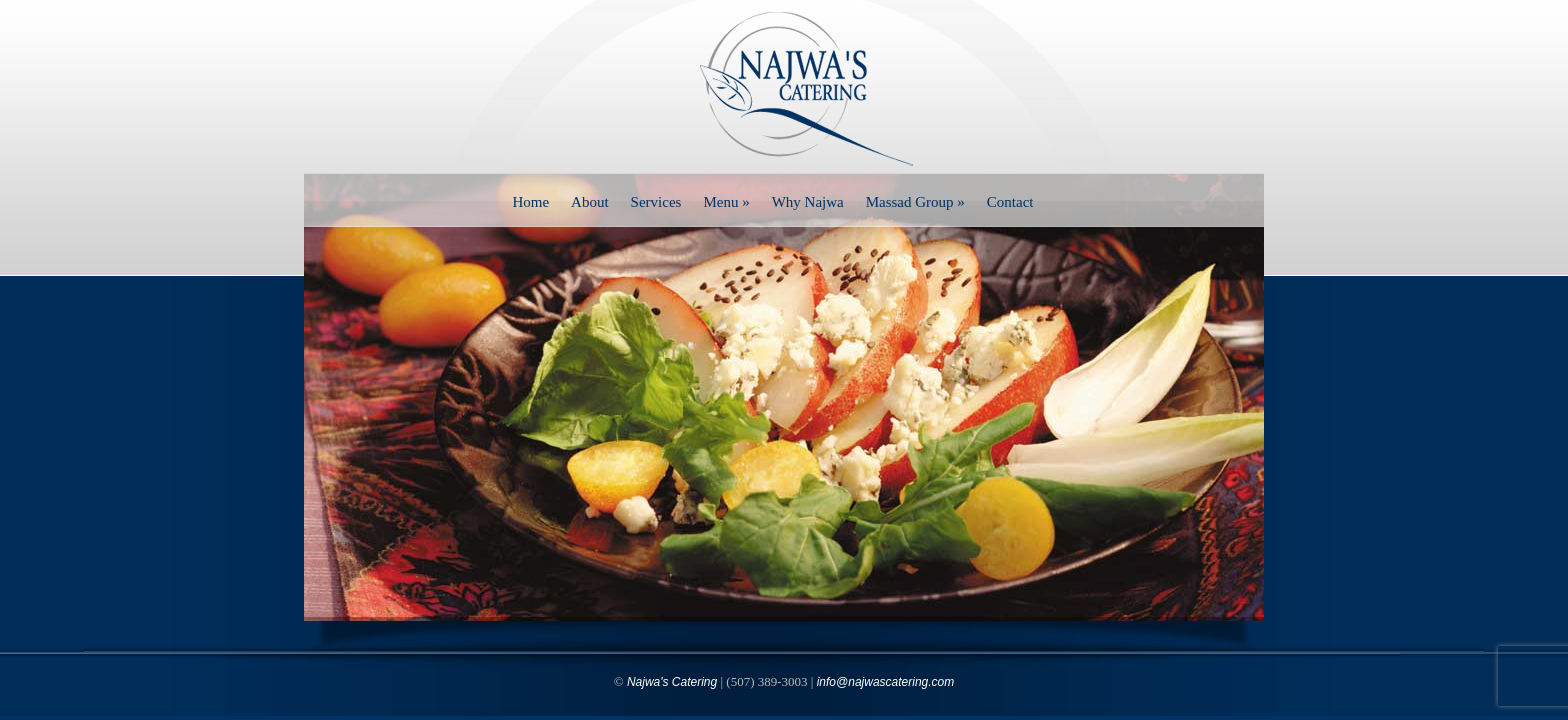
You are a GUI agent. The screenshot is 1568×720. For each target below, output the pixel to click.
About (590, 202)
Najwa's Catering (672, 682)
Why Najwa (808, 202)
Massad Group (915, 202)
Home (530, 202)
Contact (1010, 202)
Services (656, 202)
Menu (726, 202)
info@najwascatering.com (886, 682)
